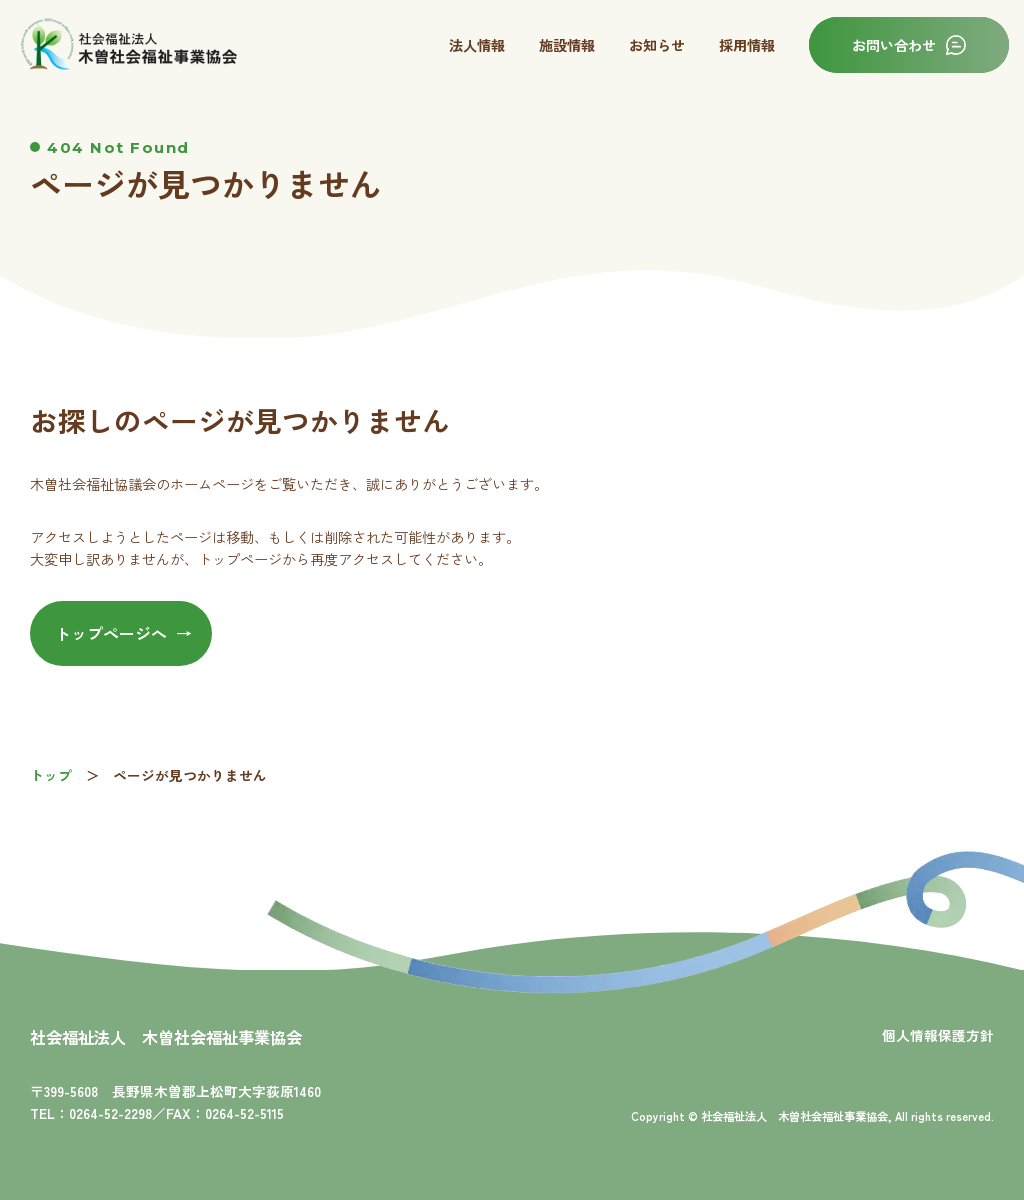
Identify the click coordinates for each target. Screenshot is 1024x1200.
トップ (51, 775)
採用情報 (747, 45)
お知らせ (657, 45)
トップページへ (111, 633)
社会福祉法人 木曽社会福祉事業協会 (166, 1037)
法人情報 (477, 45)
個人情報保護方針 (938, 1035)
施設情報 (567, 45)
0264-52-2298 (110, 1113)
